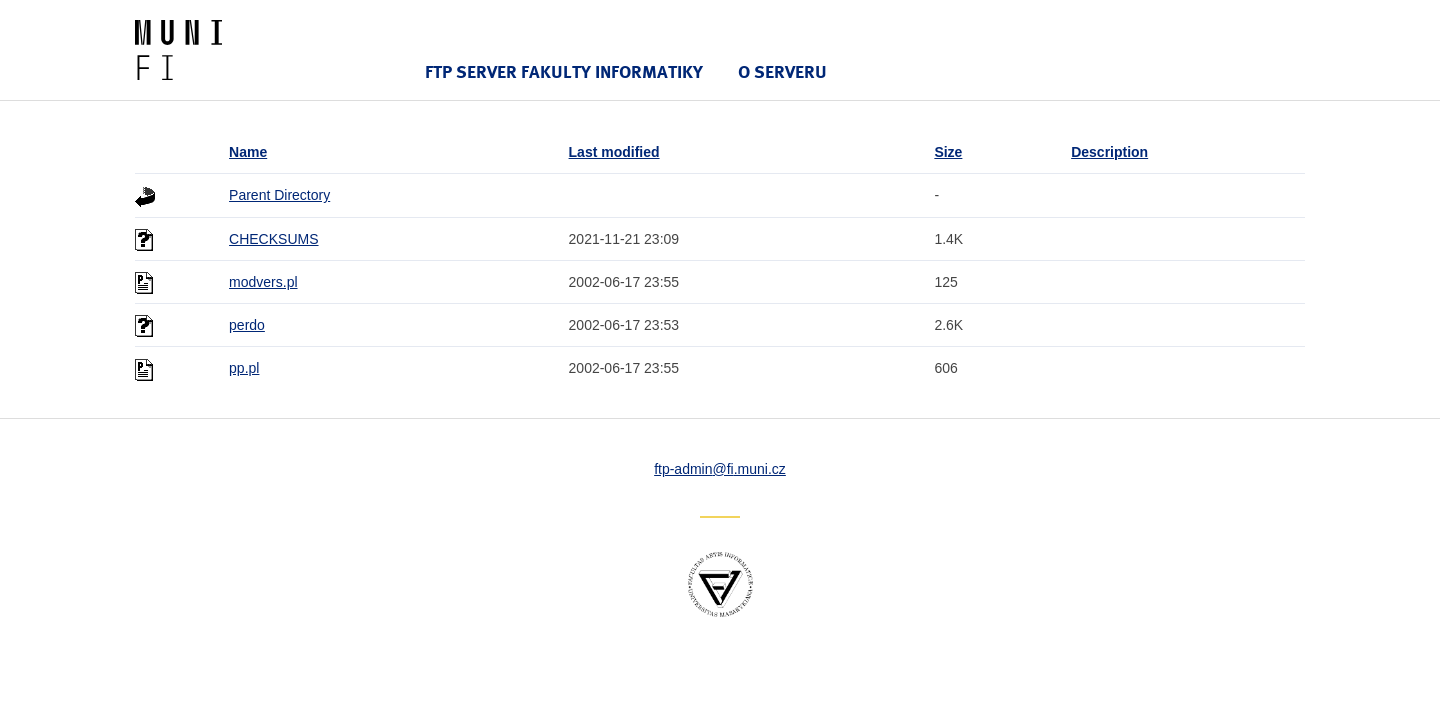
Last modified (614, 152)
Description (1109, 152)
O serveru (782, 71)
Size (948, 152)
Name (248, 152)
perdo (247, 325)
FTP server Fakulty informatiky (564, 71)
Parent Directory (279, 195)
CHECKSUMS (273, 239)
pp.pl (244, 368)
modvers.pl (263, 282)
